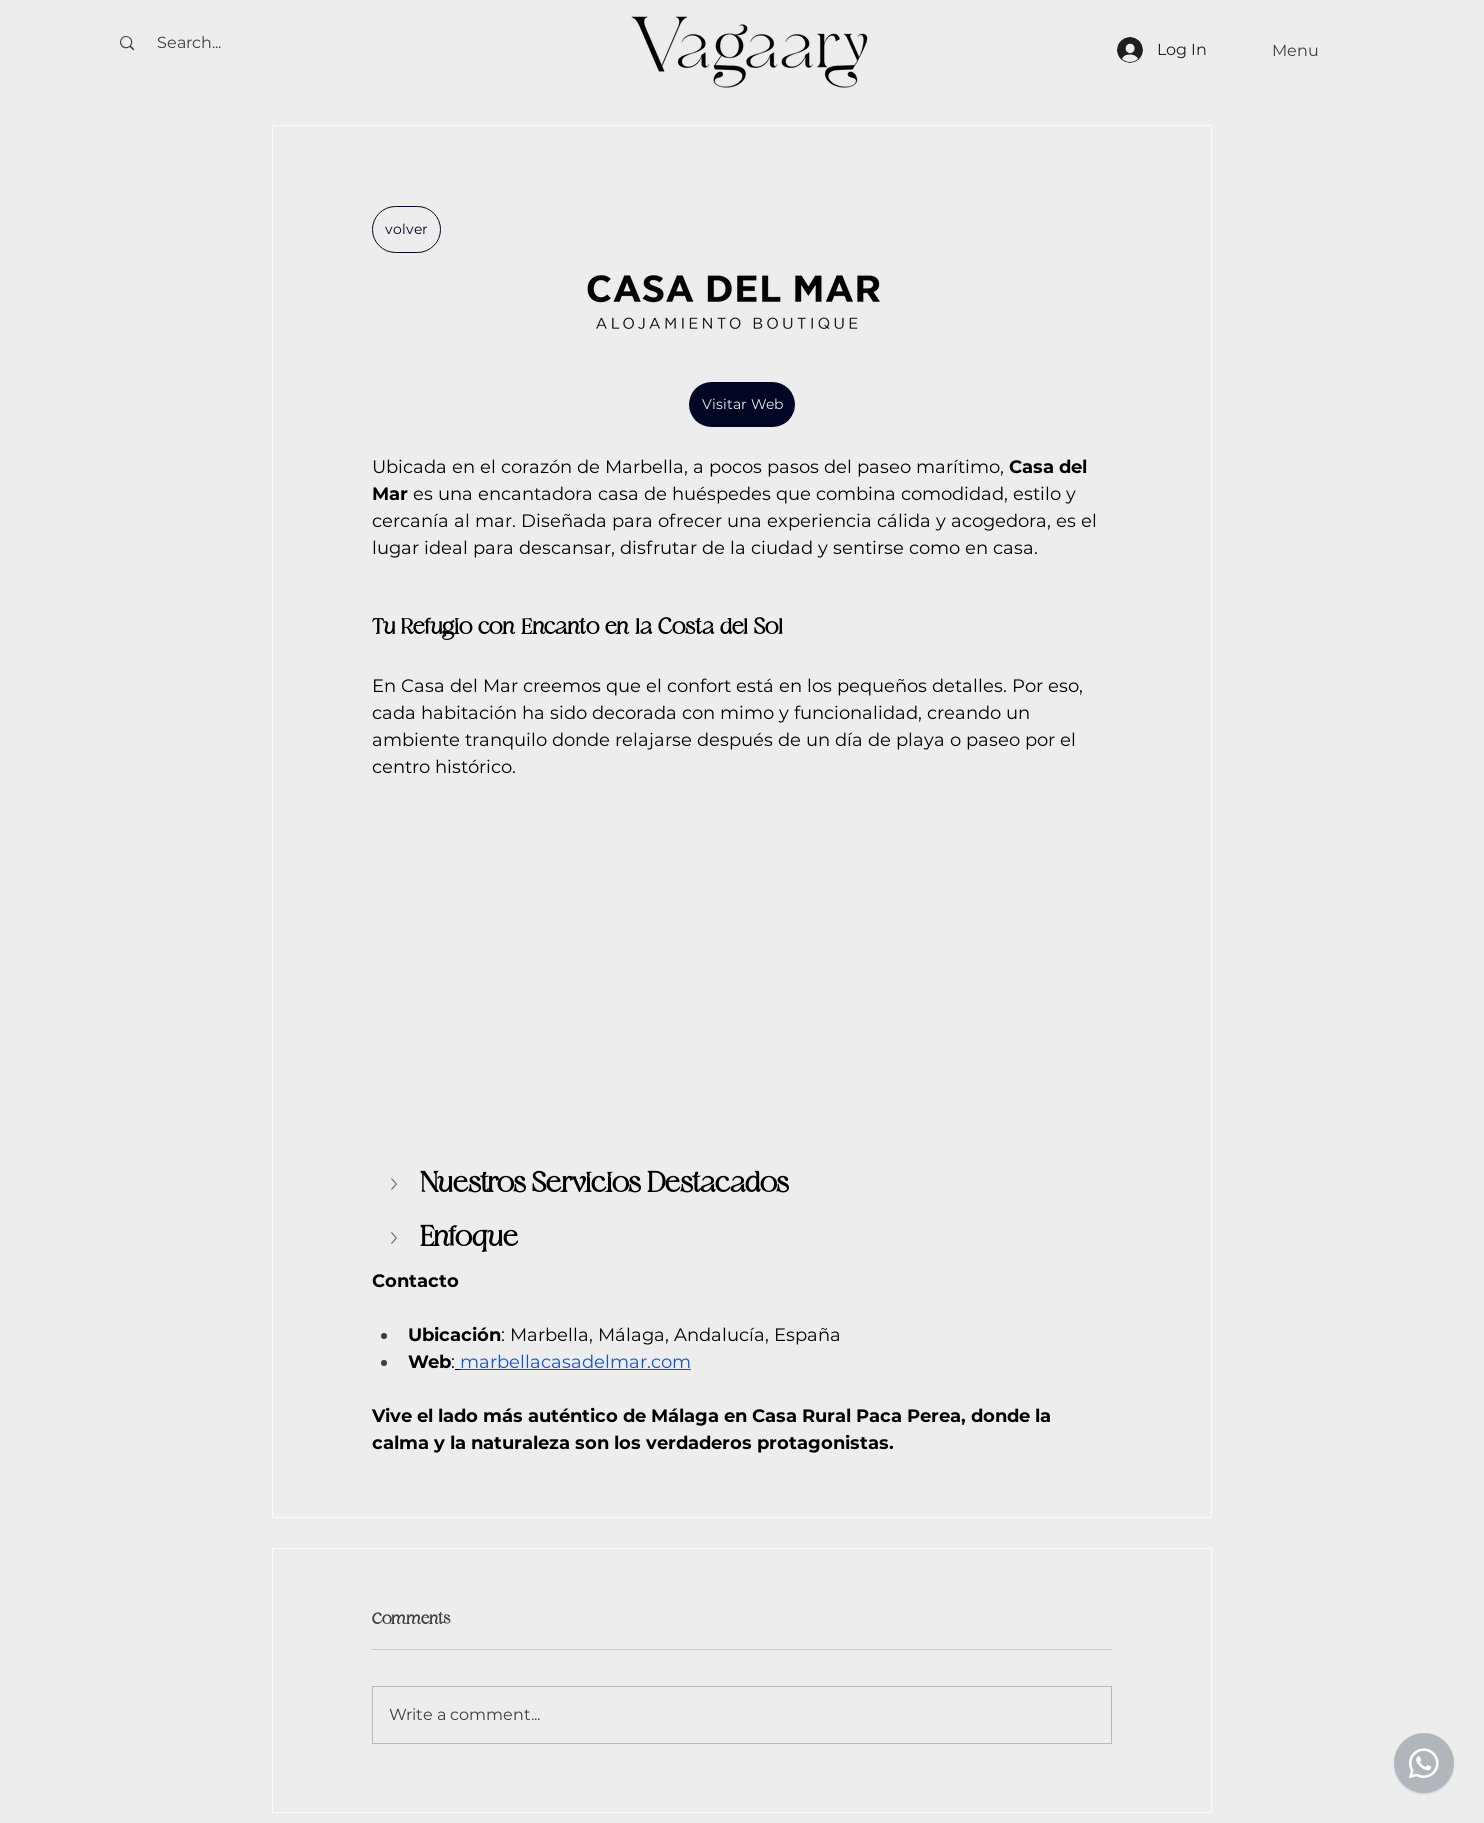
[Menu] (1295, 50)
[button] (396, 1184)
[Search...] (188, 43)
